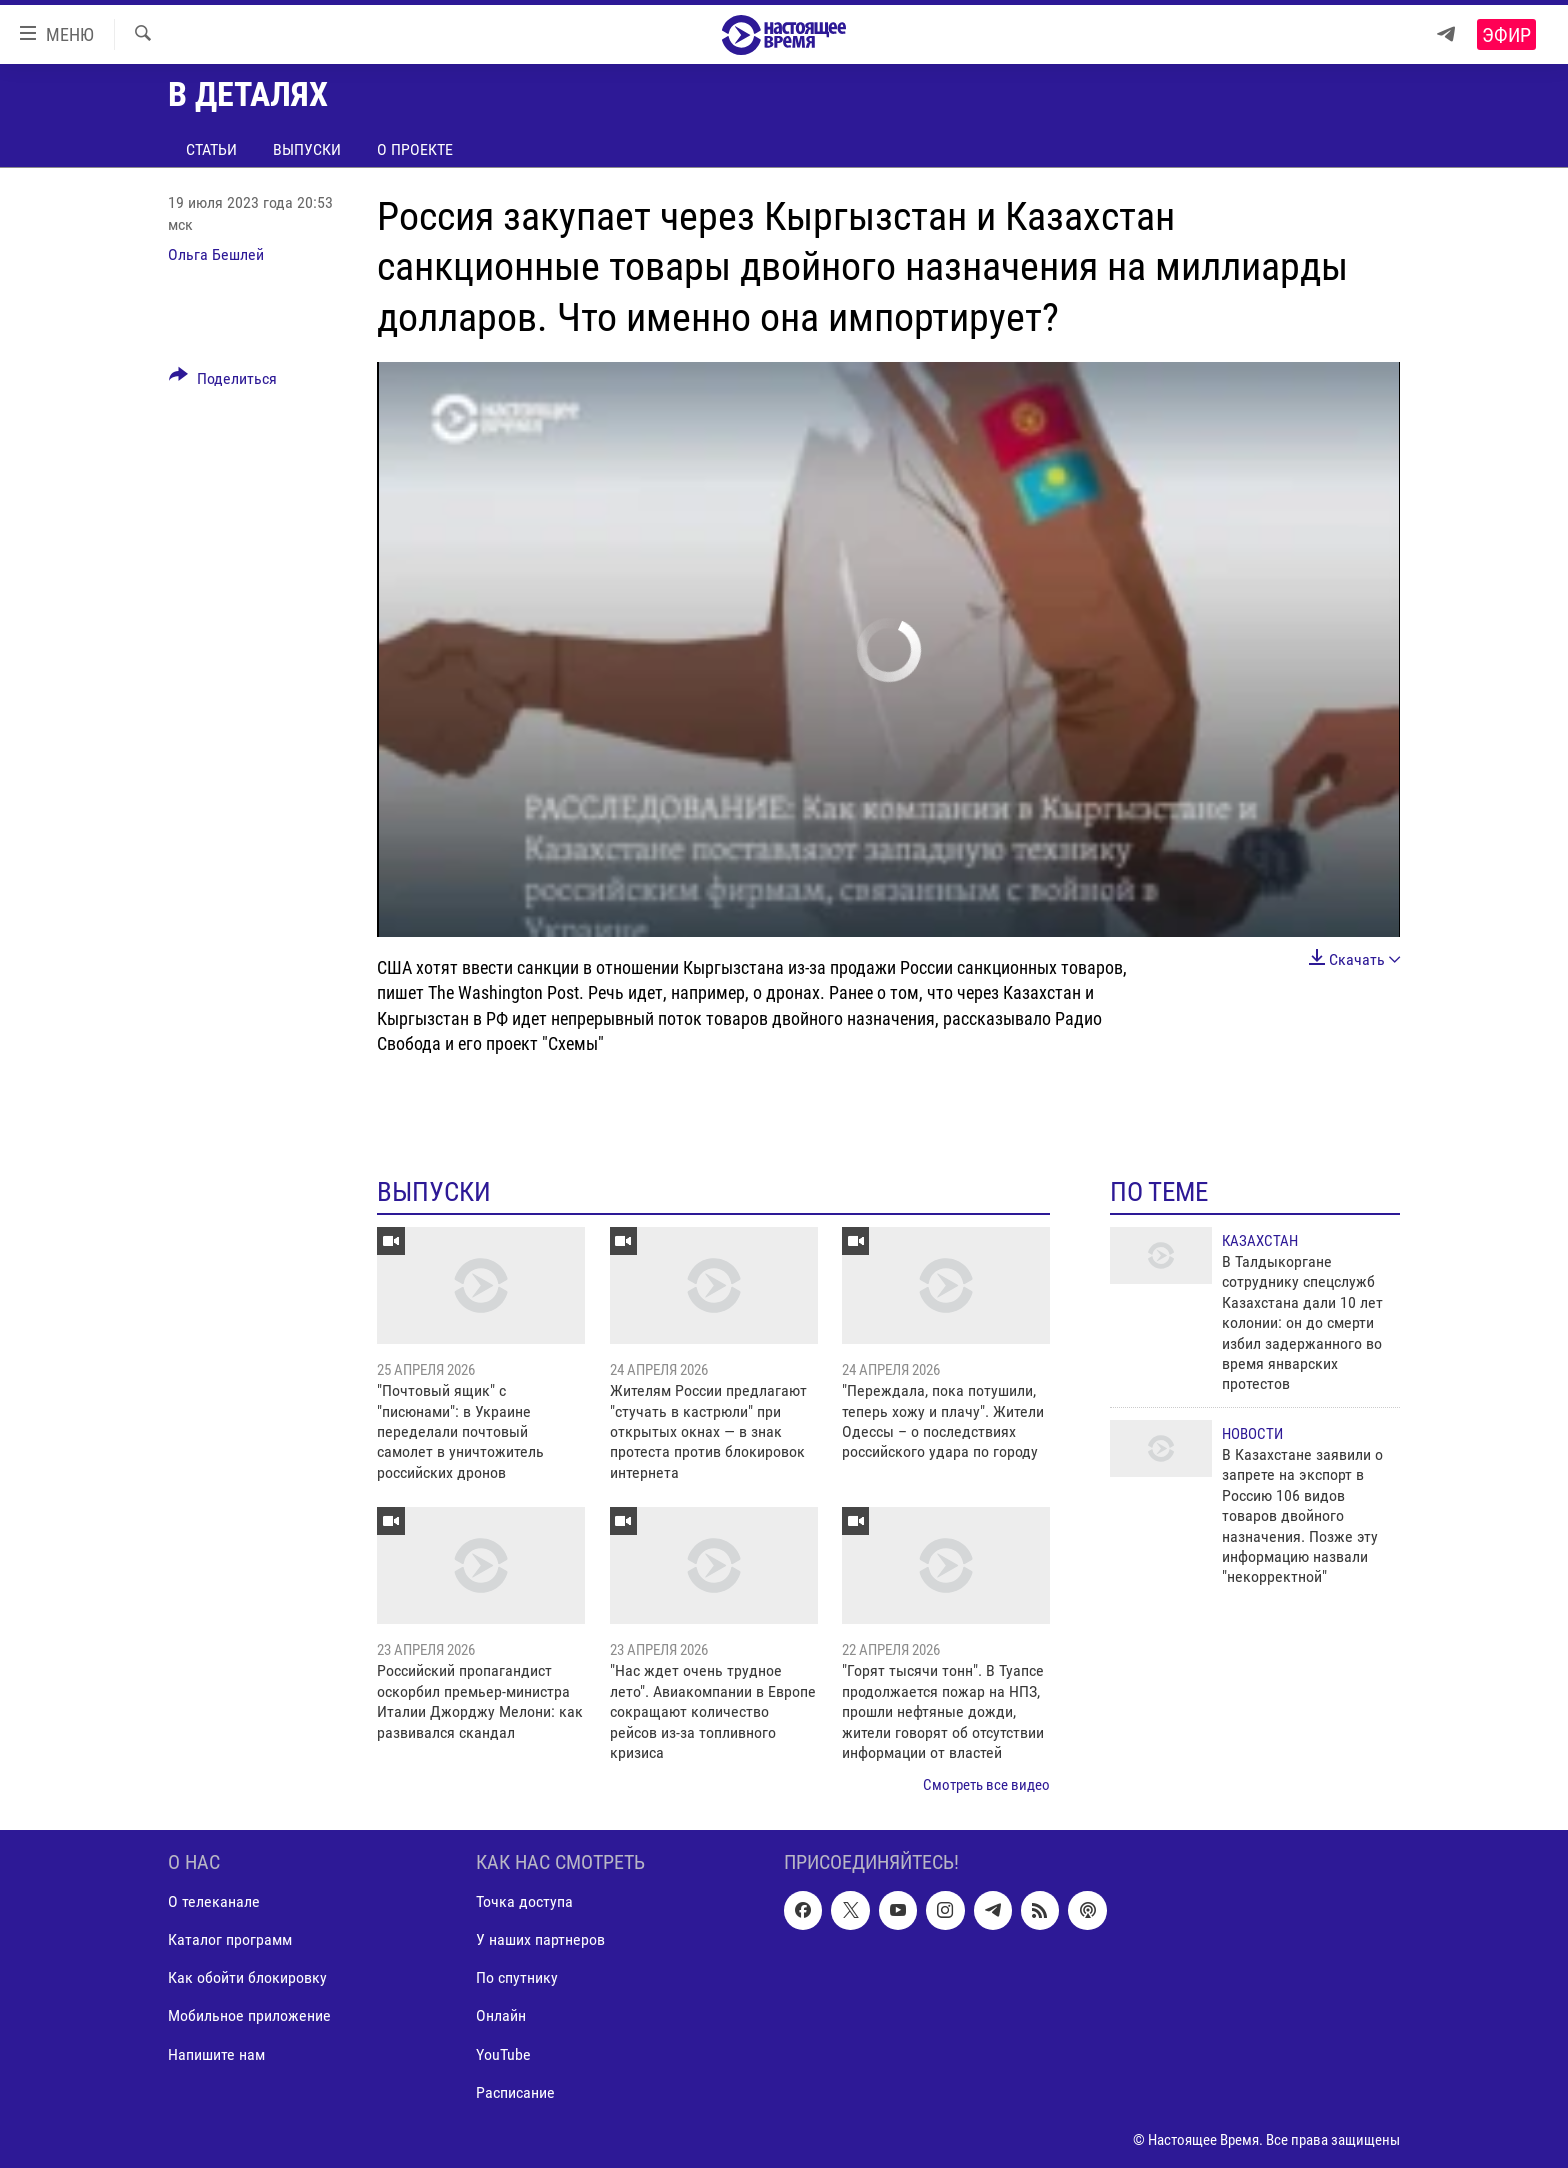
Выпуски (307, 149)
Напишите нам (216, 2053)
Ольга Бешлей (216, 254)
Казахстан (1260, 1241)
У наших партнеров (540, 1939)
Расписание (515, 2091)
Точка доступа (524, 1901)
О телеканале (214, 1901)
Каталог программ (230, 1939)
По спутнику (517, 1977)
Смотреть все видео (986, 1785)
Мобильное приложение (249, 2015)
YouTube (503, 2053)
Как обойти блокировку (247, 1977)
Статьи (211, 149)
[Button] (223, 382)
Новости (1252, 1434)
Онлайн (501, 2015)
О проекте (415, 149)
